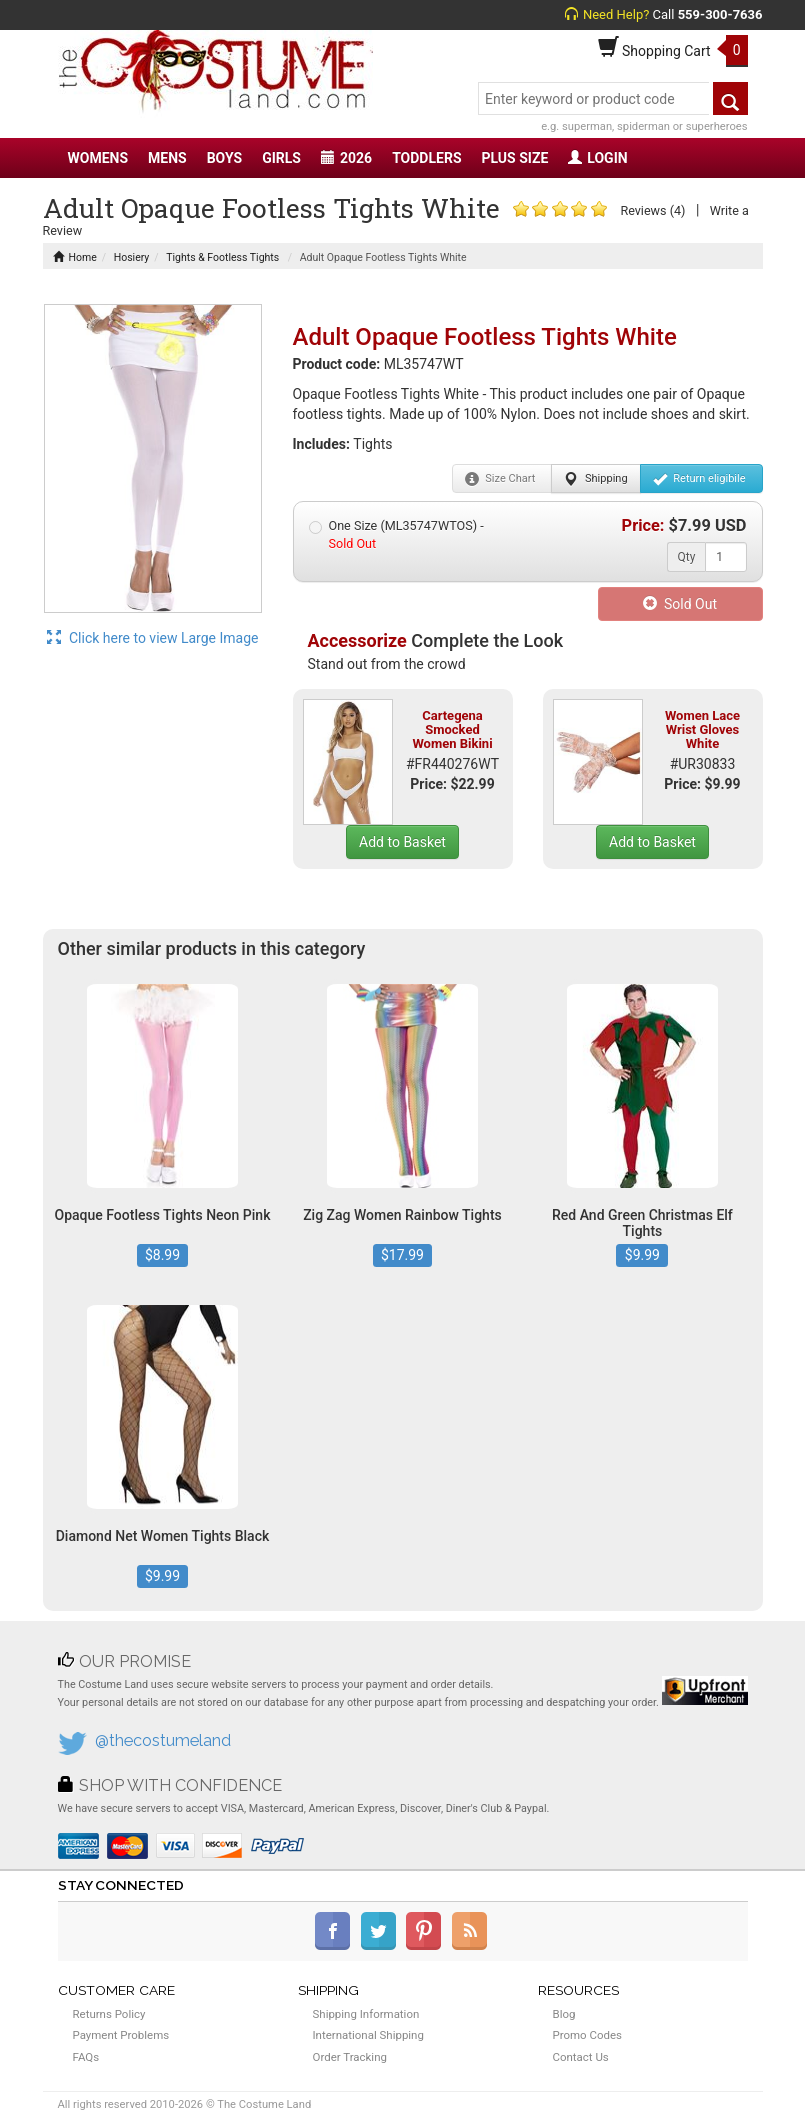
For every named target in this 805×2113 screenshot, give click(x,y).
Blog (564, 2014)
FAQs (86, 2057)
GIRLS (281, 158)
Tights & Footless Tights (222, 257)
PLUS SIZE (515, 158)
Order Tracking (350, 2057)
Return (699, 479)
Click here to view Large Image (153, 638)
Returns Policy (109, 2014)
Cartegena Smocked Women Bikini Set (452, 737)
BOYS (224, 158)
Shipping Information (366, 2014)
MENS (167, 158)
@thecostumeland (163, 1740)
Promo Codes (587, 2035)
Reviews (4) (652, 210)
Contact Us (581, 2057)
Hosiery (132, 257)
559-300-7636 (720, 14)
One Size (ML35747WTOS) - (396, 534)
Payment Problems (121, 2035)
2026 (346, 158)
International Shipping (368, 2035)
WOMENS (98, 158)
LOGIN (597, 158)
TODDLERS (426, 158)
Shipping (595, 479)
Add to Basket (402, 842)
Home (75, 257)
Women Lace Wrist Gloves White (702, 730)
